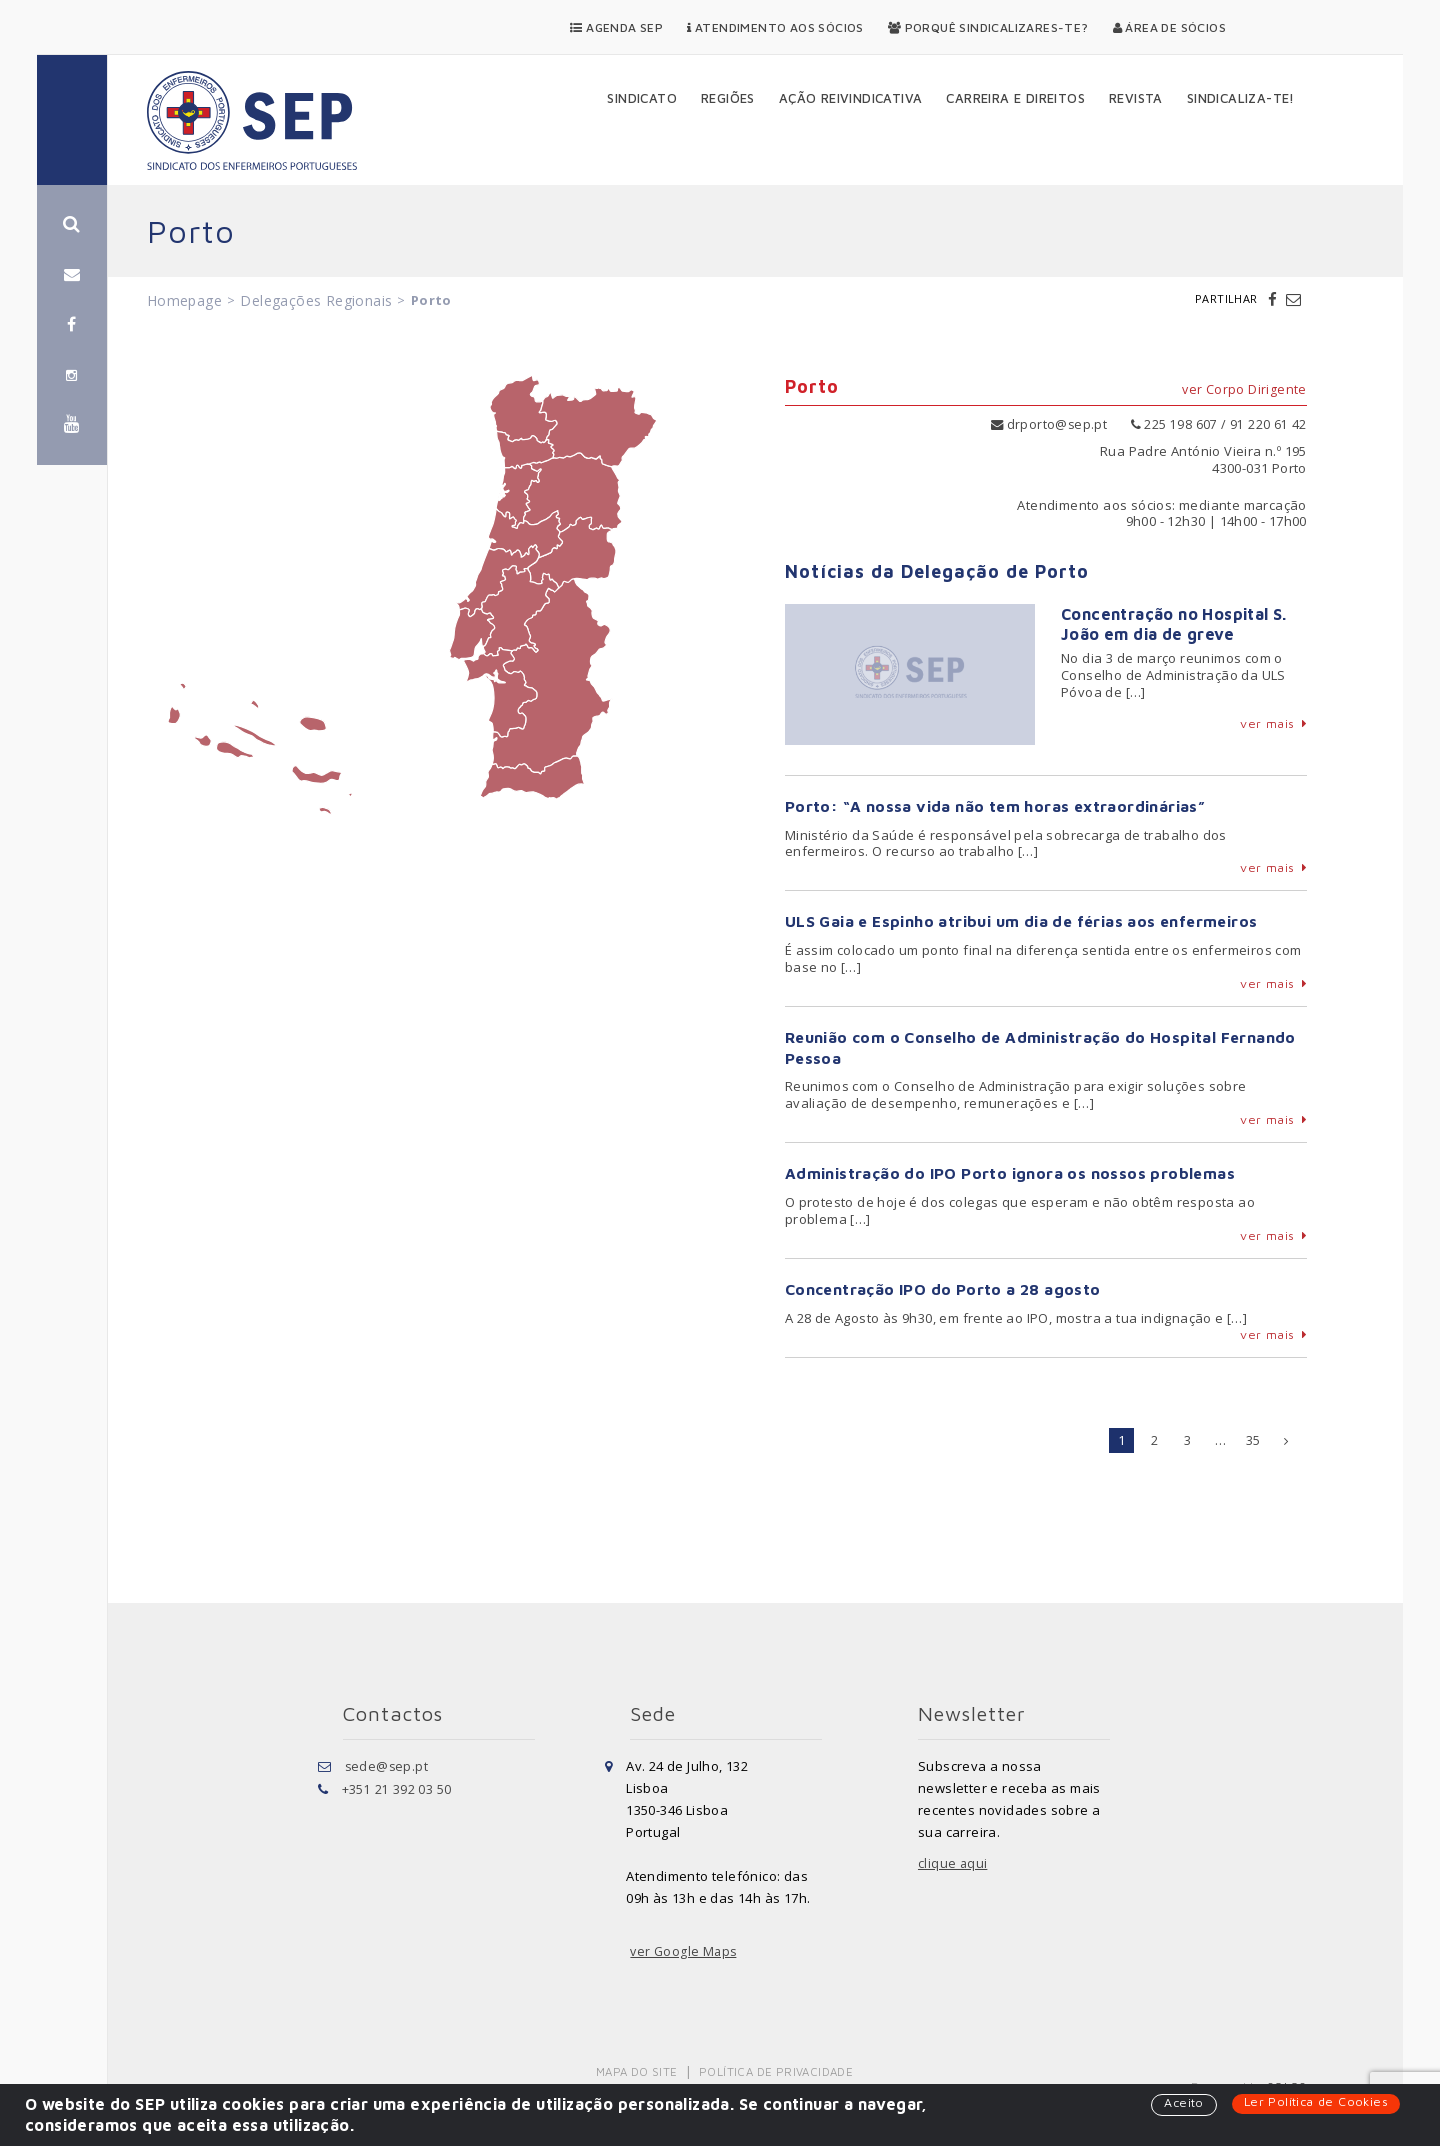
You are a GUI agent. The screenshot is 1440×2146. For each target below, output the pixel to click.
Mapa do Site (638, 2070)
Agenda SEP (616, 27)
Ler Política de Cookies (1313, 2102)
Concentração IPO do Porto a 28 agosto (945, 1289)
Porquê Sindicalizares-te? (988, 27)
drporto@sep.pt (1048, 424)
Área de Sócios (1169, 27)
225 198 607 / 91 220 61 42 (1219, 424)
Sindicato (642, 98)
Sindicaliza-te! (1241, 98)
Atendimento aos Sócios (775, 27)
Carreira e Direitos (1015, 98)
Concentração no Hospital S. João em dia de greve (1174, 623)
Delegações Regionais (316, 300)
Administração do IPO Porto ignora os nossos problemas (1011, 1173)
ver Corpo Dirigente (1244, 390)
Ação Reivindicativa (851, 98)
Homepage (184, 300)
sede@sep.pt (387, 1765)
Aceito (1178, 2103)
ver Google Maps (685, 1951)
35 (1253, 1439)
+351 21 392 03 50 (397, 1787)
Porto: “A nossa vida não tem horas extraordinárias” (996, 805)
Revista (1136, 98)
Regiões (728, 98)
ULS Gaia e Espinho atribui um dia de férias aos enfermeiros (1026, 921)
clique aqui (953, 1863)
